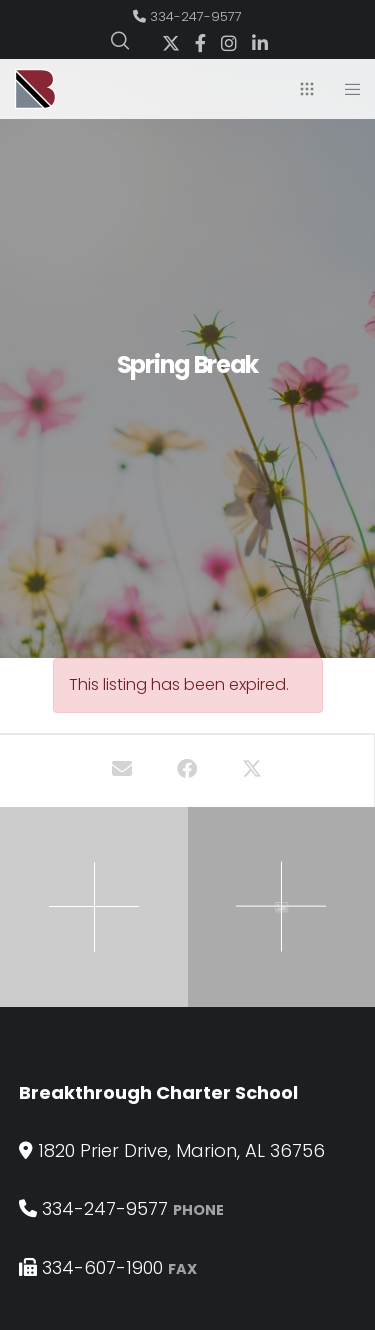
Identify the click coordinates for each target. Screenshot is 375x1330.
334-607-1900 (102, 1267)
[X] (171, 43)
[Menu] (346, 89)
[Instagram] (229, 43)
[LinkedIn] (260, 43)
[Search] (120, 41)
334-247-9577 (196, 16)
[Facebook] (200, 43)
